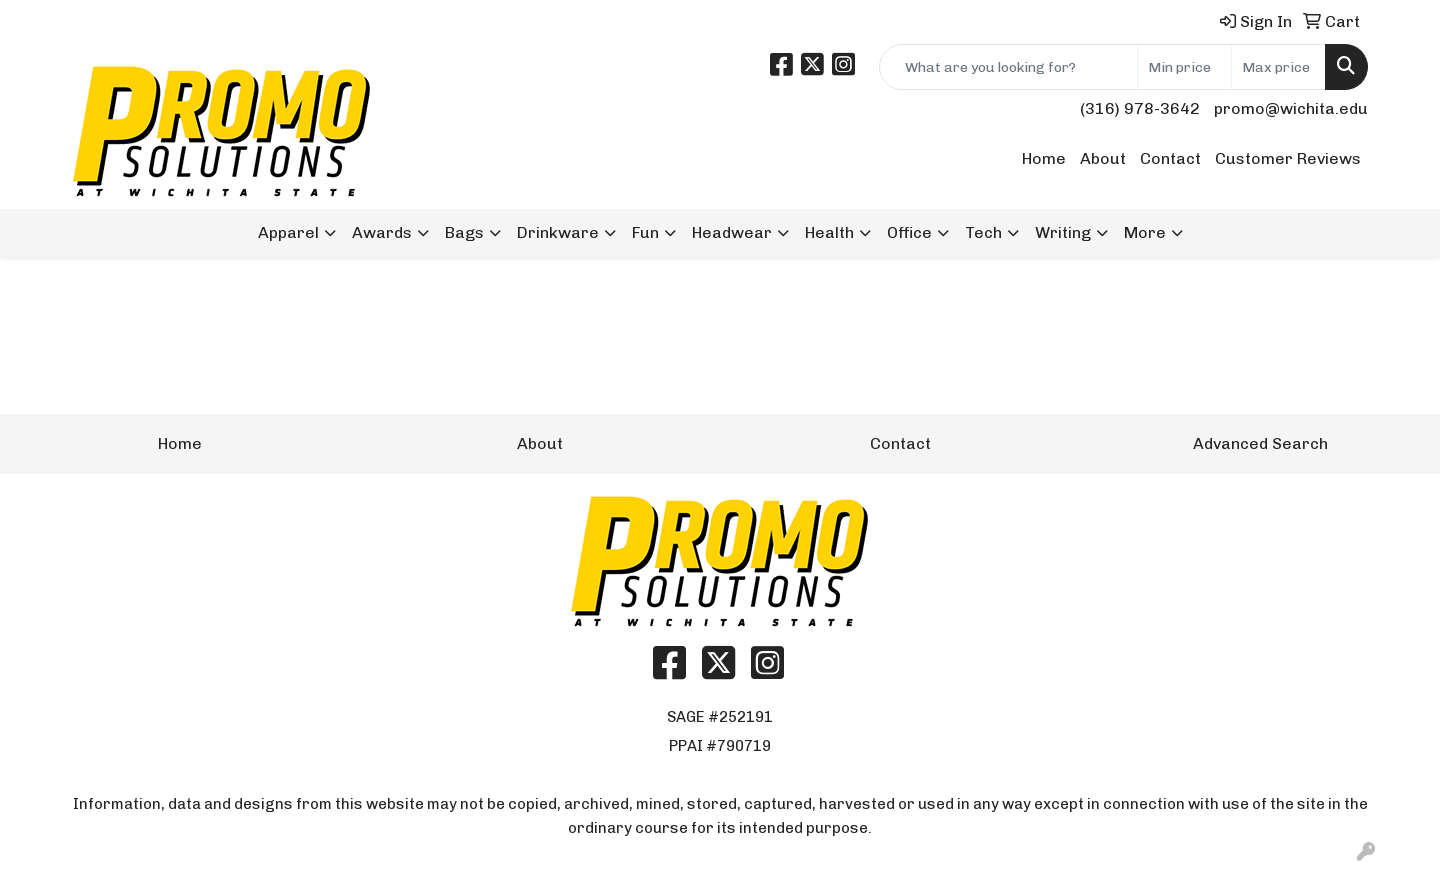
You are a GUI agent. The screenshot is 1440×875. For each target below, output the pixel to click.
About (1103, 158)
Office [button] (909, 232)
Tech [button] (983, 232)
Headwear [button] (732, 232)
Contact (1170, 158)
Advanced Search (1260, 443)
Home (1044, 158)
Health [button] (829, 232)
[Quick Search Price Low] (1184, 67)
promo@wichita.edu (1291, 108)
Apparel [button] (288, 232)
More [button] (1145, 232)
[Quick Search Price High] (1278, 67)
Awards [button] (382, 232)
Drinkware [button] (558, 232)
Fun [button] (645, 232)
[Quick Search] (1008, 67)
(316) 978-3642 (1140, 108)
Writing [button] (1063, 232)
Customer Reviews (1288, 158)
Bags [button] (464, 232)
